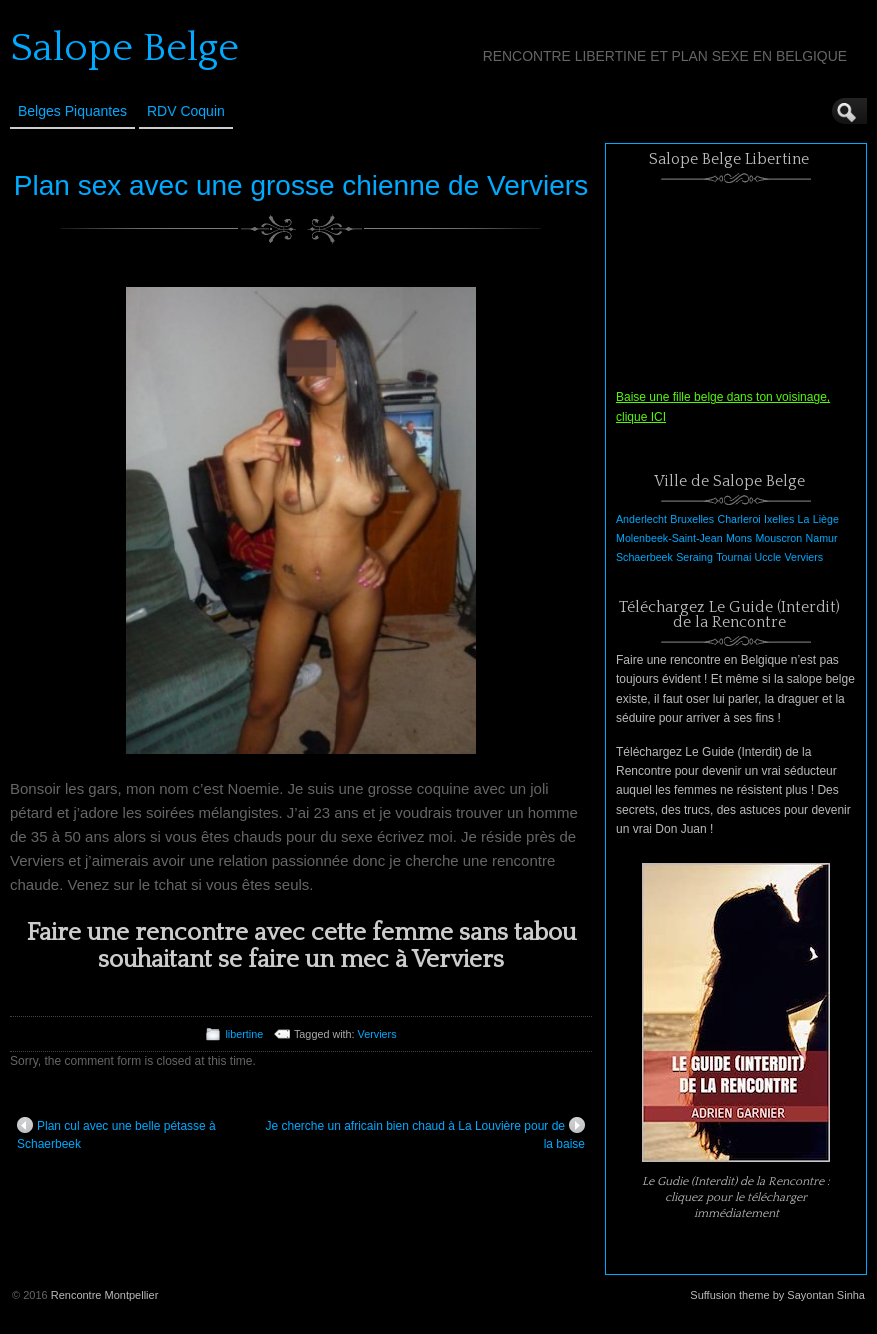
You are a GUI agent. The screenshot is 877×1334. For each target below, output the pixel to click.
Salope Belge (124, 48)
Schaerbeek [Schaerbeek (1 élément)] (644, 557)
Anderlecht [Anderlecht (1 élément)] (641, 519)
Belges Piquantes (72, 111)
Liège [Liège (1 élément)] (826, 519)
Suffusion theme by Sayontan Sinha (777, 1295)
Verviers (377, 1034)
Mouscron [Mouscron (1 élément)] (778, 538)
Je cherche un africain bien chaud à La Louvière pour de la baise (425, 1134)
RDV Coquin (186, 111)
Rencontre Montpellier (105, 1295)
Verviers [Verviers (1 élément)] (804, 557)
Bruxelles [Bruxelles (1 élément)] (692, 519)
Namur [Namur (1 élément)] (822, 538)
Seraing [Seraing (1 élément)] (694, 557)
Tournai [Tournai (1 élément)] (733, 557)
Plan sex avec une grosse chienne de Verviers (301, 185)
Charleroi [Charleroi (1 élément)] (738, 519)
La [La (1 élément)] (804, 519)
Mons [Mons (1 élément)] (739, 538)
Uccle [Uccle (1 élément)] (768, 557)
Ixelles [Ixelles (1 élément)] (779, 519)
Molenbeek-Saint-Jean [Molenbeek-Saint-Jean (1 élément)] (669, 538)
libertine (244, 1034)
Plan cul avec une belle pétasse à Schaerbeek (116, 1134)
